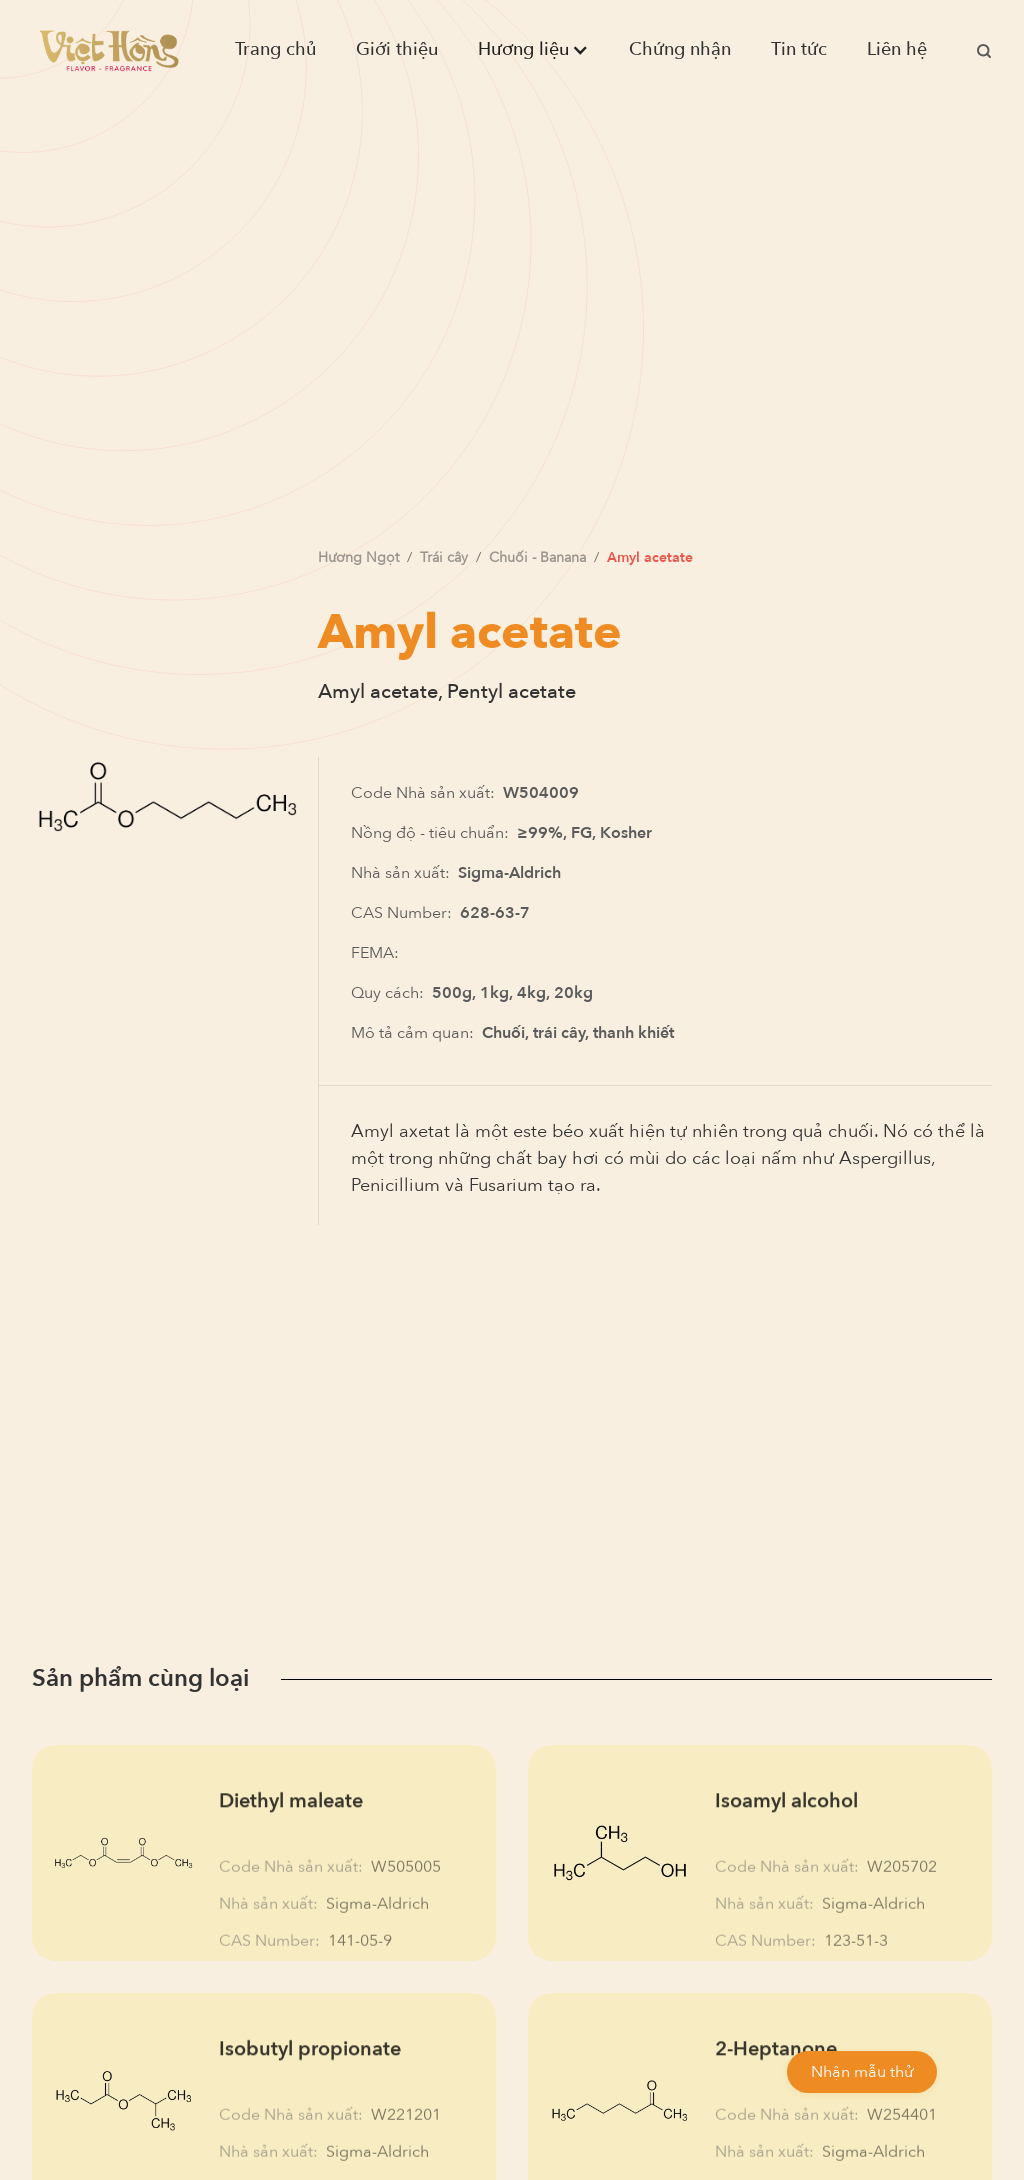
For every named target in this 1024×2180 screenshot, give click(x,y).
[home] (109, 50)
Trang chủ (275, 49)
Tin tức (799, 49)
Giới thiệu (397, 49)
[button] (533, 50)
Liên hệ (897, 49)
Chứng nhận (680, 49)
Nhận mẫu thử (862, 2072)
